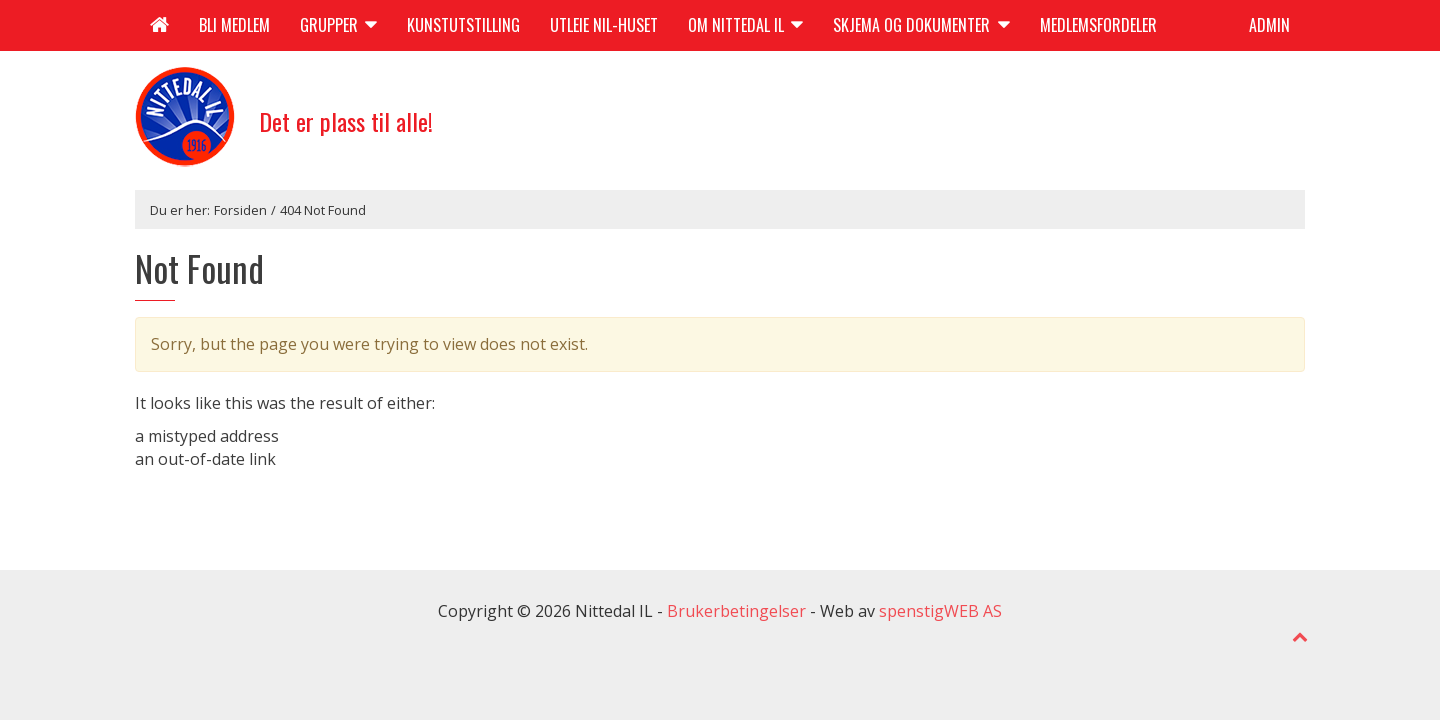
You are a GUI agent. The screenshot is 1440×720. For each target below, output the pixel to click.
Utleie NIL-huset (604, 25)
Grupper (338, 25)
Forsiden (240, 210)
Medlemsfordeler (1098, 25)
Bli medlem (234, 25)
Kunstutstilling (463, 25)
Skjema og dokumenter (921, 25)
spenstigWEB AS (940, 611)
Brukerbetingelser (736, 611)
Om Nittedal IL (745, 25)
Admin (1269, 25)
